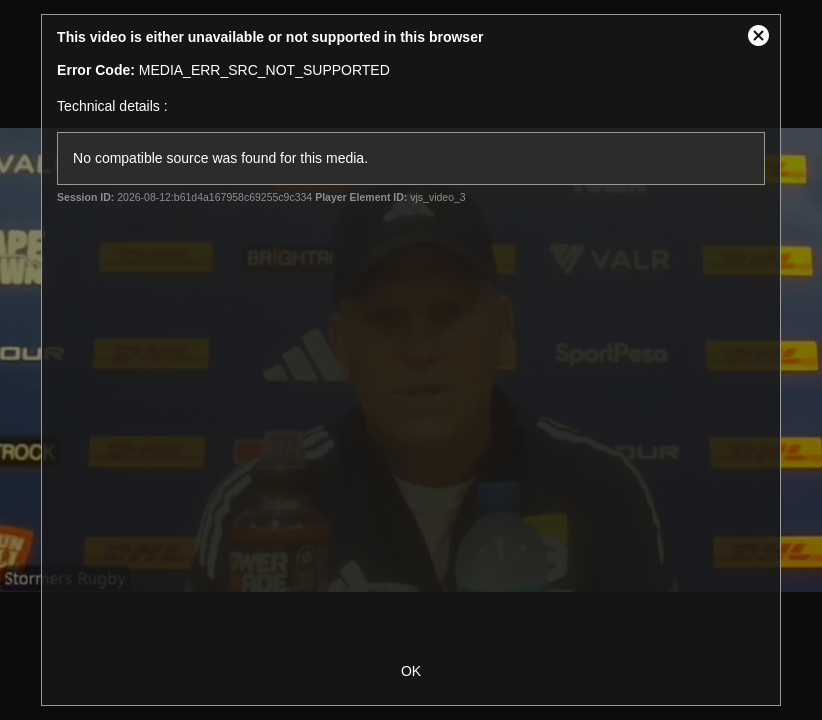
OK (411, 671)
